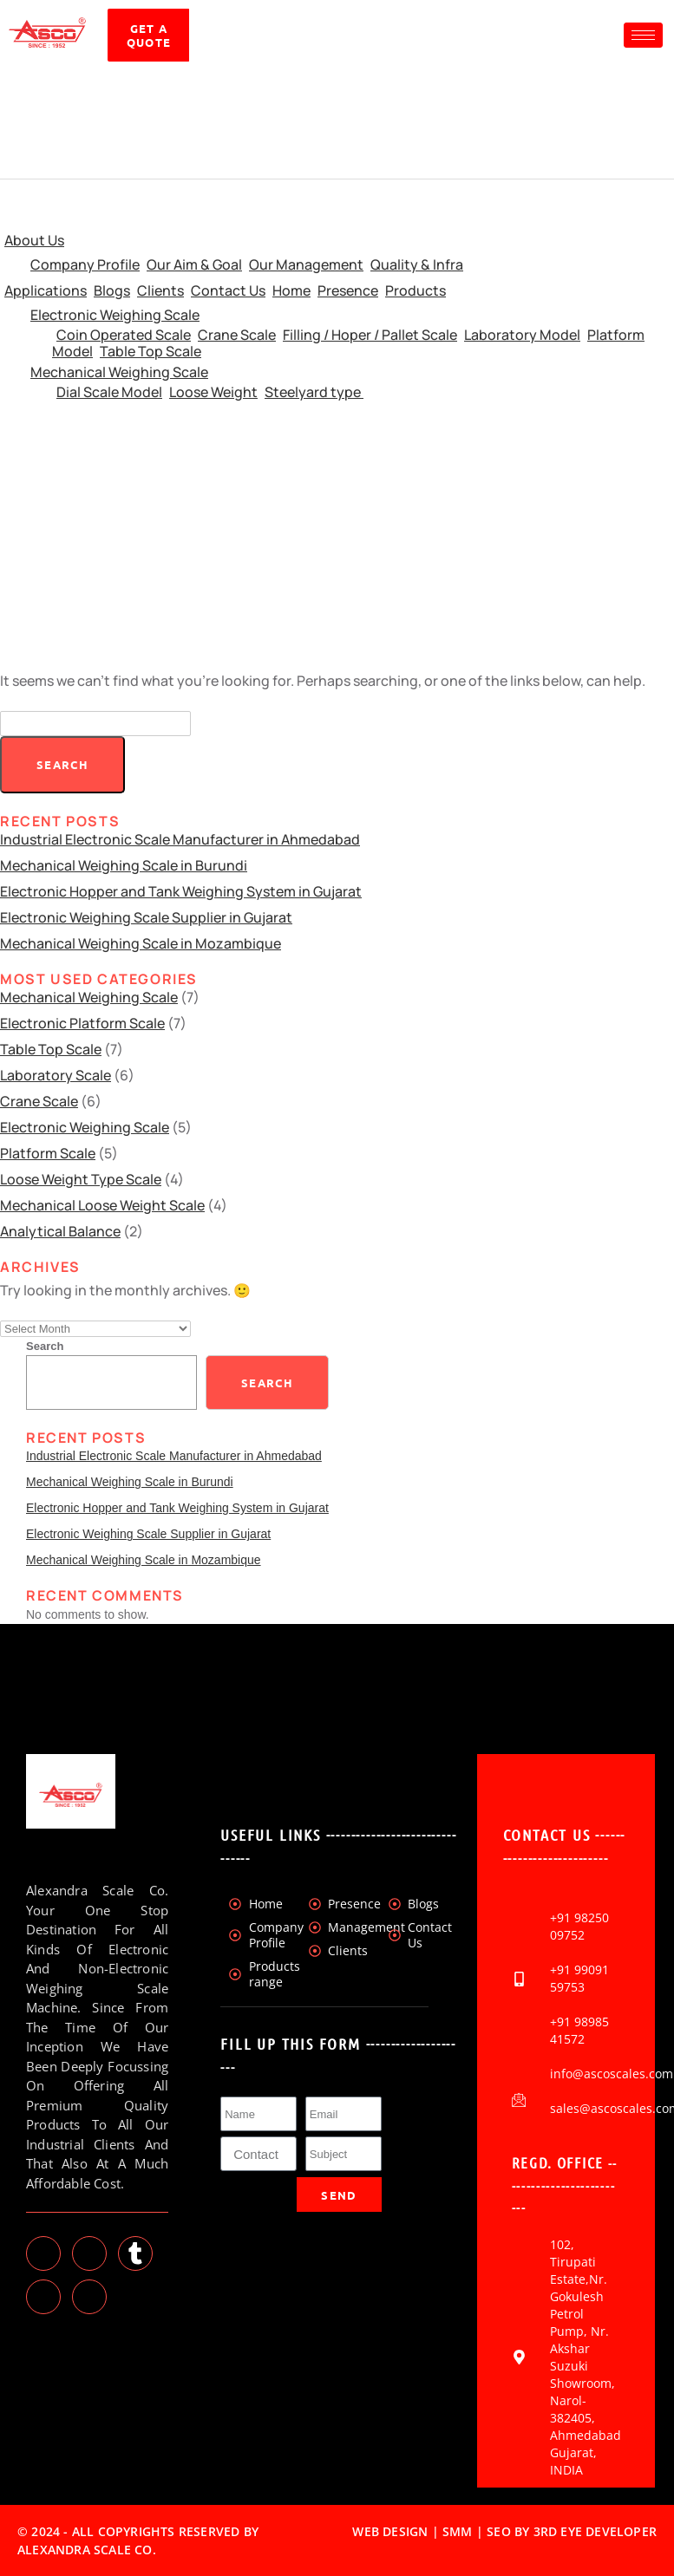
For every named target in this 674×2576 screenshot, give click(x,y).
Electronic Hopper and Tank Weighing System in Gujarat (181, 891)
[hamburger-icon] (643, 35)
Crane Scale (237, 334)
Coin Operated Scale (123, 334)
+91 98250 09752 (579, 1926)
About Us (34, 240)
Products (415, 290)
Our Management (306, 264)
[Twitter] (43, 2253)
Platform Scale (47, 1153)
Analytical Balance (60, 1231)
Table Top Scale (150, 351)
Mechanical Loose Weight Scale (102, 1205)
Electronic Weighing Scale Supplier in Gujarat (146, 917)
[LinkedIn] (89, 2253)
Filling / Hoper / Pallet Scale (370, 334)
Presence (347, 290)
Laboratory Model (522, 334)
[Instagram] (43, 2296)
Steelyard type (314, 391)
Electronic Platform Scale (82, 1023)
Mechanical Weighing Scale (119, 372)
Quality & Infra (416, 264)
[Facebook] (89, 2296)
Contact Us (228, 290)
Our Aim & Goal (194, 264)
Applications (45, 290)
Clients (160, 290)
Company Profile (85, 264)
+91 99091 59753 (579, 1978)
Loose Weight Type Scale (80, 1179)
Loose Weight (213, 391)
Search (44, 1346)
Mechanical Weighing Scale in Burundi (123, 865)
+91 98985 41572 (579, 2030)
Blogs (112, 290)
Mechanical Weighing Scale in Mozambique (140, 943)
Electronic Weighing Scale (115, 314)
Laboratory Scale (55, 1075)
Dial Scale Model (109, 391)
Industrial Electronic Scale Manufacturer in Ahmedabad (180, 839)
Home (291, 290)
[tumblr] (135, 2253)
